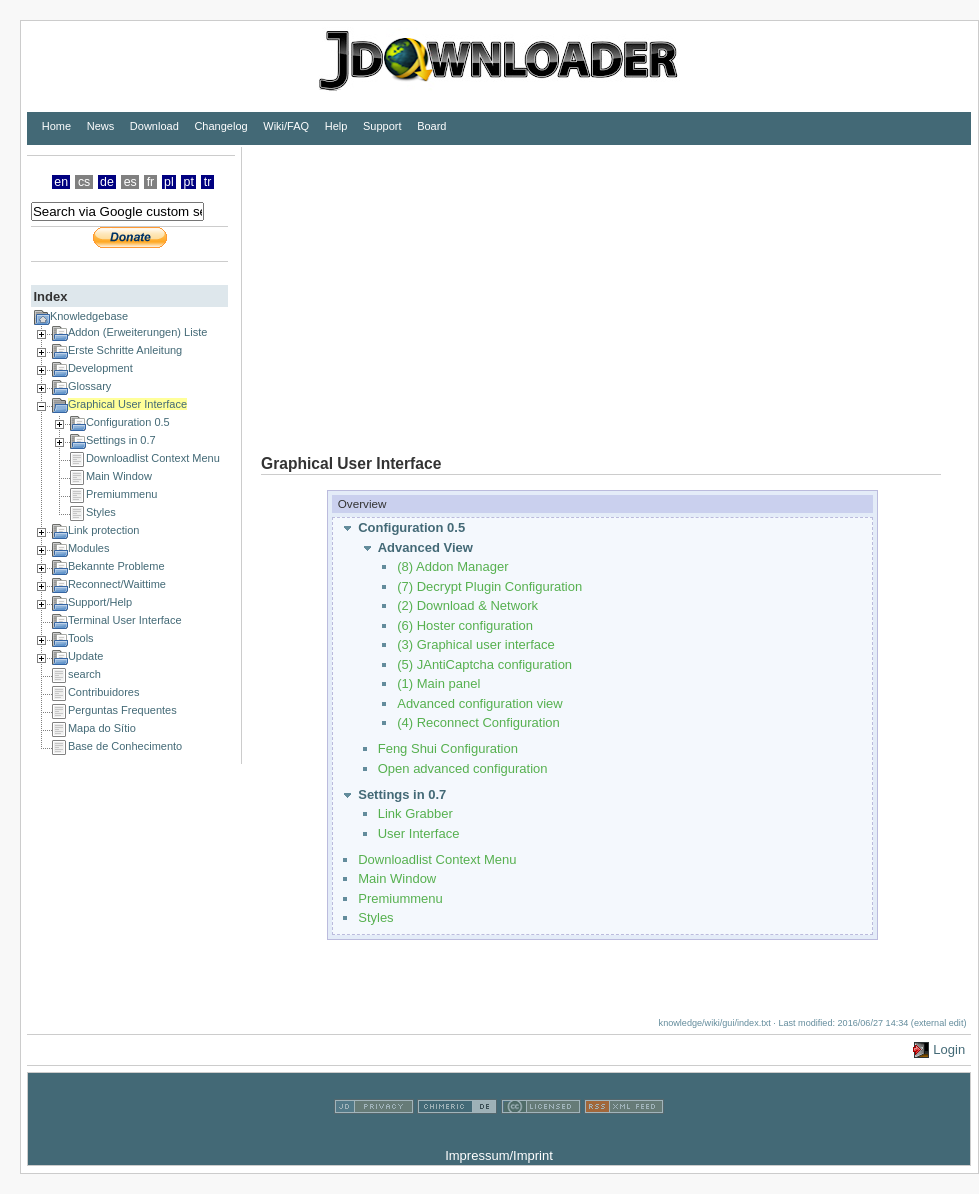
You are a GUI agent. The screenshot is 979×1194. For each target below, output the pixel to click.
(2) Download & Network (467, 605)
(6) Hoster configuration (465, 625)
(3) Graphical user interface (476, 644)
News (101, 126)
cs (84, 182)
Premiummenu (122, 494)
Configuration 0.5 (128, 422)
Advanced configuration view (480, 703)
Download (154, 126)
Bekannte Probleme (116, 566)
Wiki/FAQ (286, 126)
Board (431, 126)
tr (208, 182)
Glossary (89, 386)
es (130, 182)
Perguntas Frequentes (122, 710)
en (61, 182)
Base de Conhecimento (125, 746)
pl (169, 182)
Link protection (104, 530)
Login (949, 1049)
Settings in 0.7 (121, 440)
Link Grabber (415, 813)
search (84, 674)
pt (189, 182)
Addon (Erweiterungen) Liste (137, 332)
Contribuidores (104, 692)
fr (151, 182)
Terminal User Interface (125, 620)
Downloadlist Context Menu (153, 458)
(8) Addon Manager (452, 566)
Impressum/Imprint (499, 1155)
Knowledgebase (89, 316)
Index (50, 296)
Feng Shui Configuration (448, 748)
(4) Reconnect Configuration (478, 722)
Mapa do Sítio (102, 728)
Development (100, 368)
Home (56, 126)
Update (85, 656)
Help (336, 126)
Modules (89, 548)
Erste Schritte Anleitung (125, 350)
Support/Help (100, 602)
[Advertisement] (504, 287)
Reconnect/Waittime (117, 584)
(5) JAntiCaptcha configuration (484, 664)
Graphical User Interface (127, 404)
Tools (81, 638)
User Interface (419, 833)
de (107, 182)
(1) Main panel (438, 683)
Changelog (220, 126)
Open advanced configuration (463, 768)
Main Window (119, 476)
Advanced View (425, 547)
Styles (101, 512)
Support (382, 126)
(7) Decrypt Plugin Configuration (489, 586)
